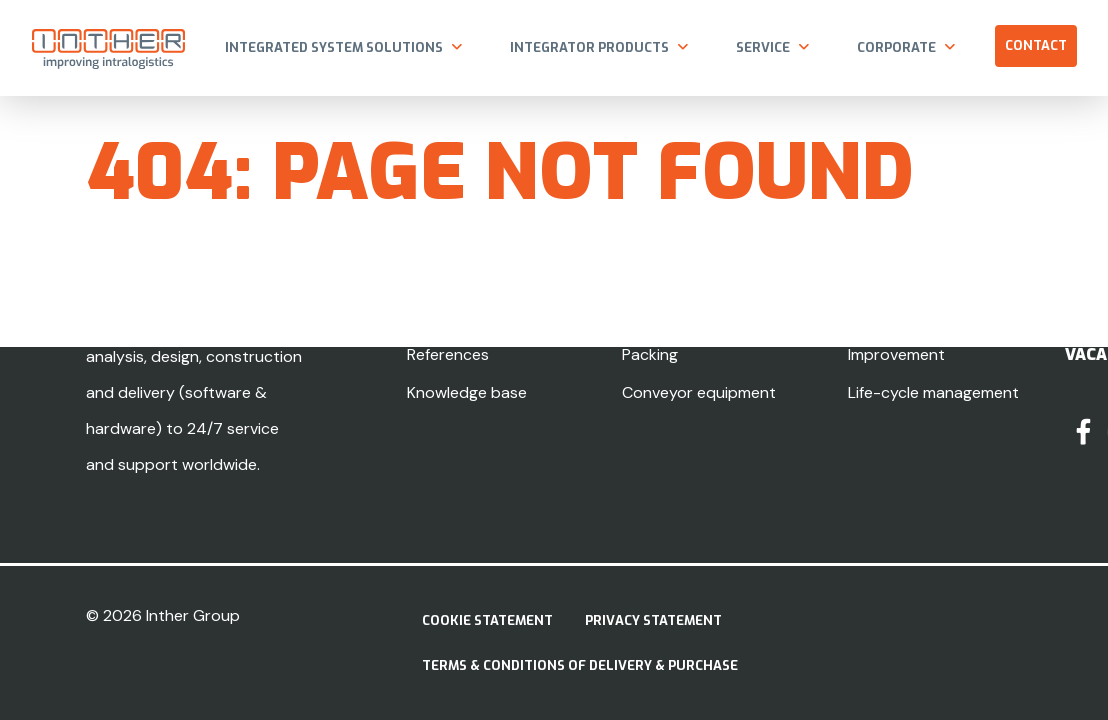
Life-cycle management (933, 392)
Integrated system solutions (334, 47)
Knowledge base (467, 392)
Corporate (896, 47)
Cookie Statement (487, 620)
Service (763, 47)
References (448, 354)
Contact (1036, 45)
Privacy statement (653, 620)
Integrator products (589, 47)
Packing (650, 354)
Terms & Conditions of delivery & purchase (580, 665)
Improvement (896, 354)
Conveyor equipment (699, 392)
